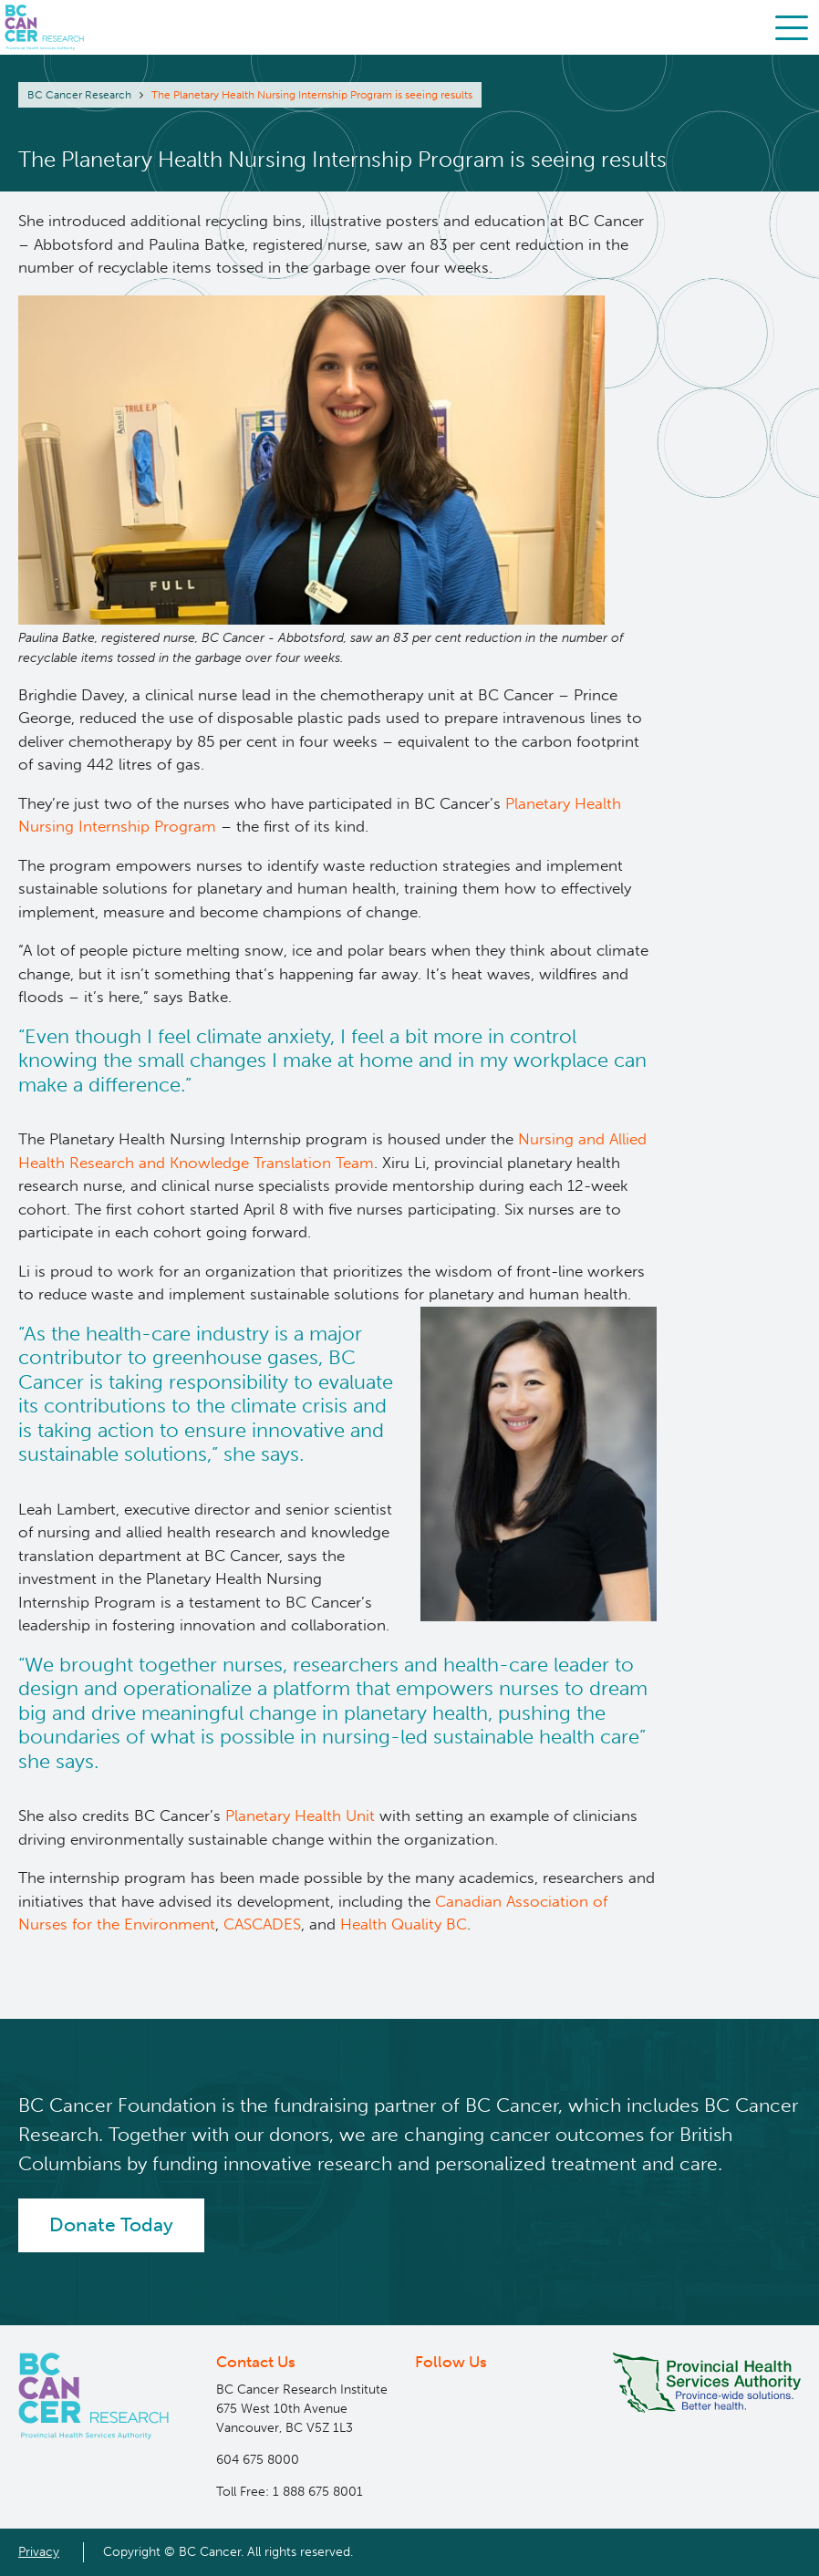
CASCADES (262, 1924)
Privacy (38, 2551)
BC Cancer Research (79, 94)
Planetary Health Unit (300, 1815)
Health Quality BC (403, 1924)
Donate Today (111, 2225)
